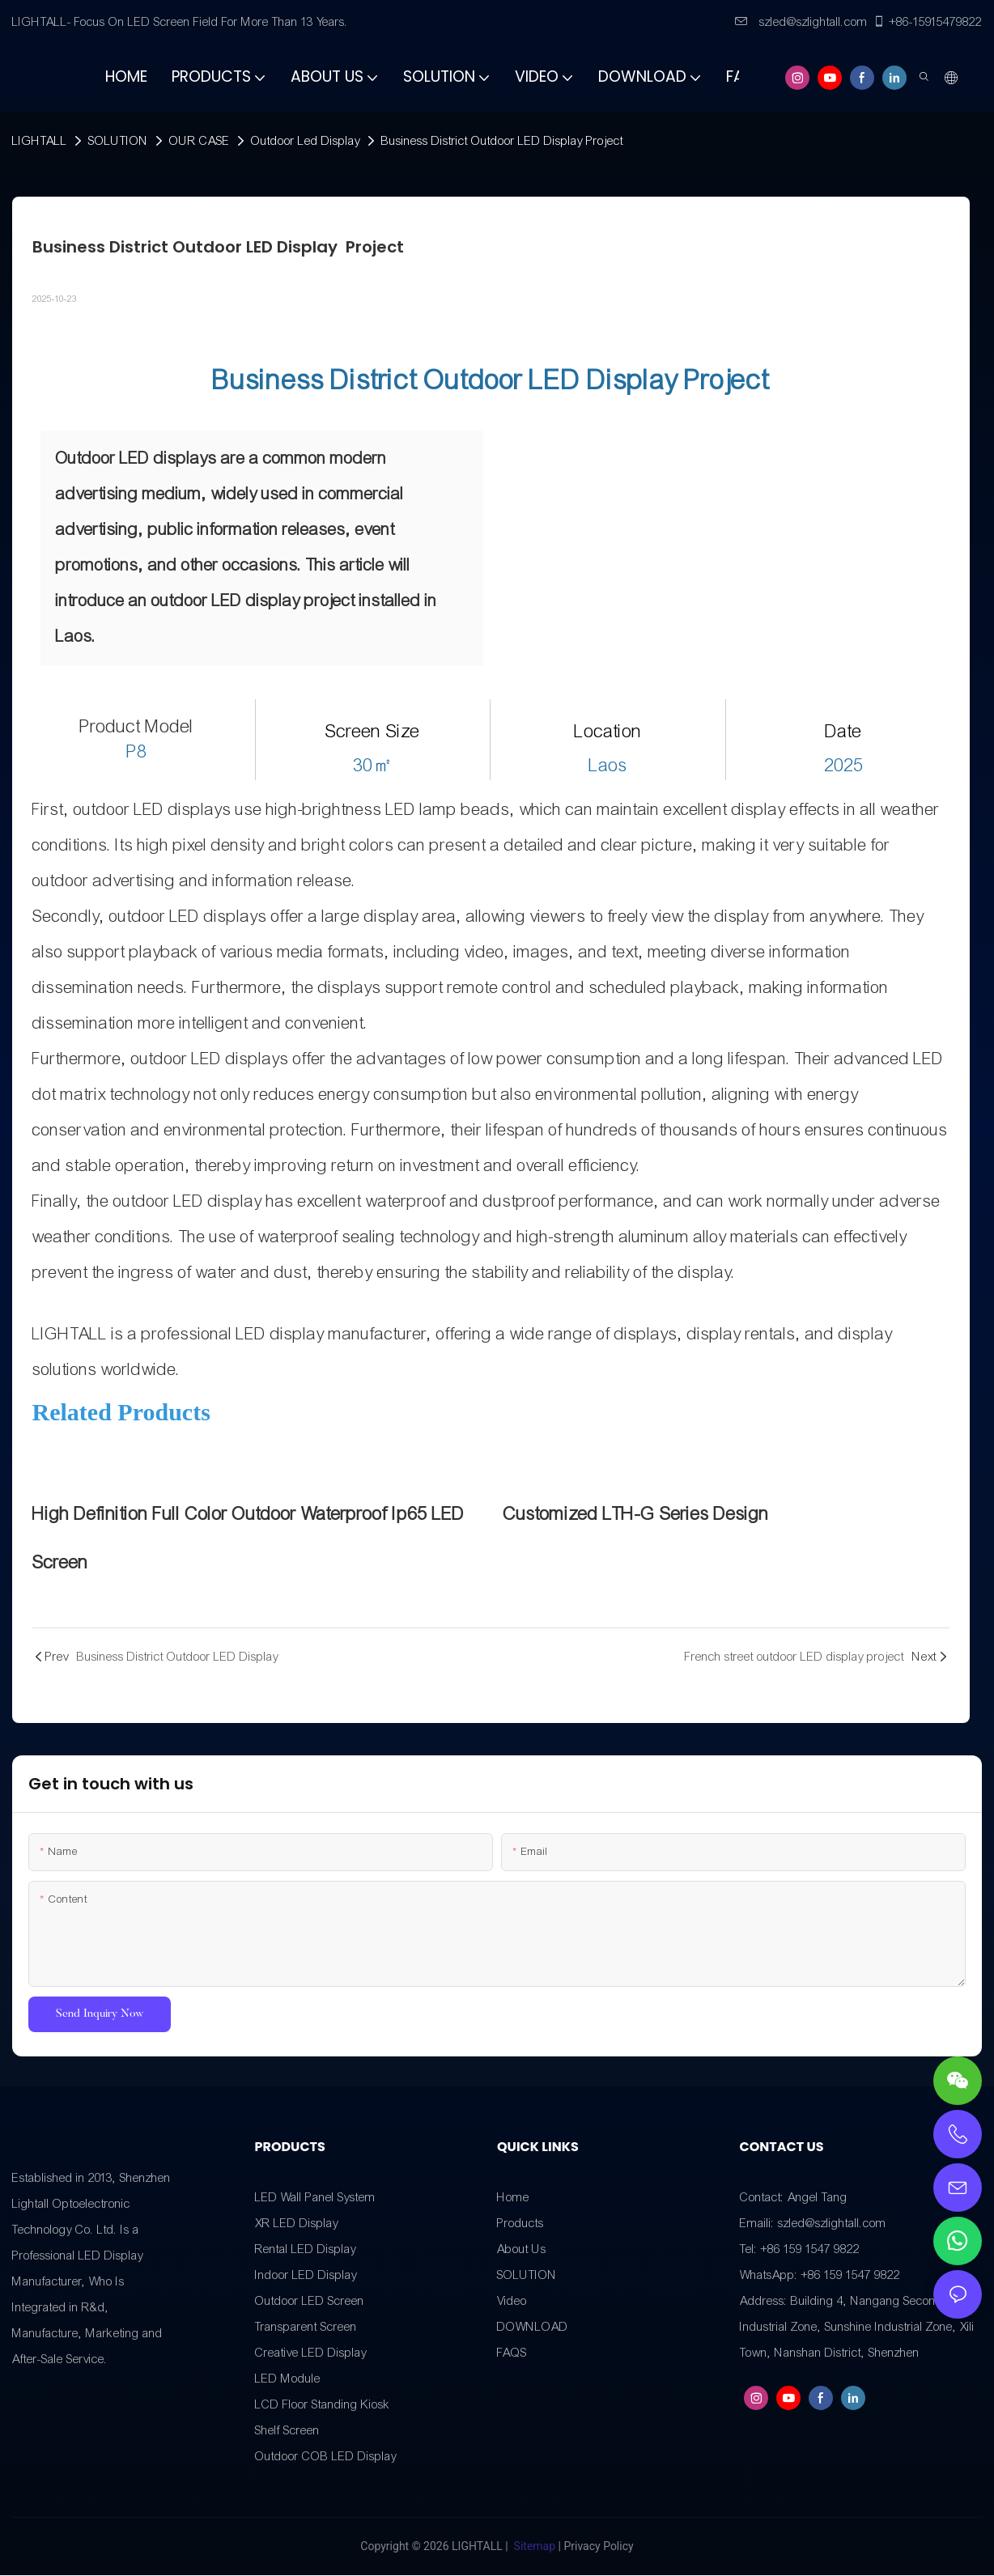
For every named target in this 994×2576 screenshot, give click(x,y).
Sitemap (534, 2546)
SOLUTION (118, 141)
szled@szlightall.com (801, 22)
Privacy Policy (598, 2546)
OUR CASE (199, 141)
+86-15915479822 (927, 22)
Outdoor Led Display (305, 141)
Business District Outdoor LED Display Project (502, 141)
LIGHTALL (39, 141)
